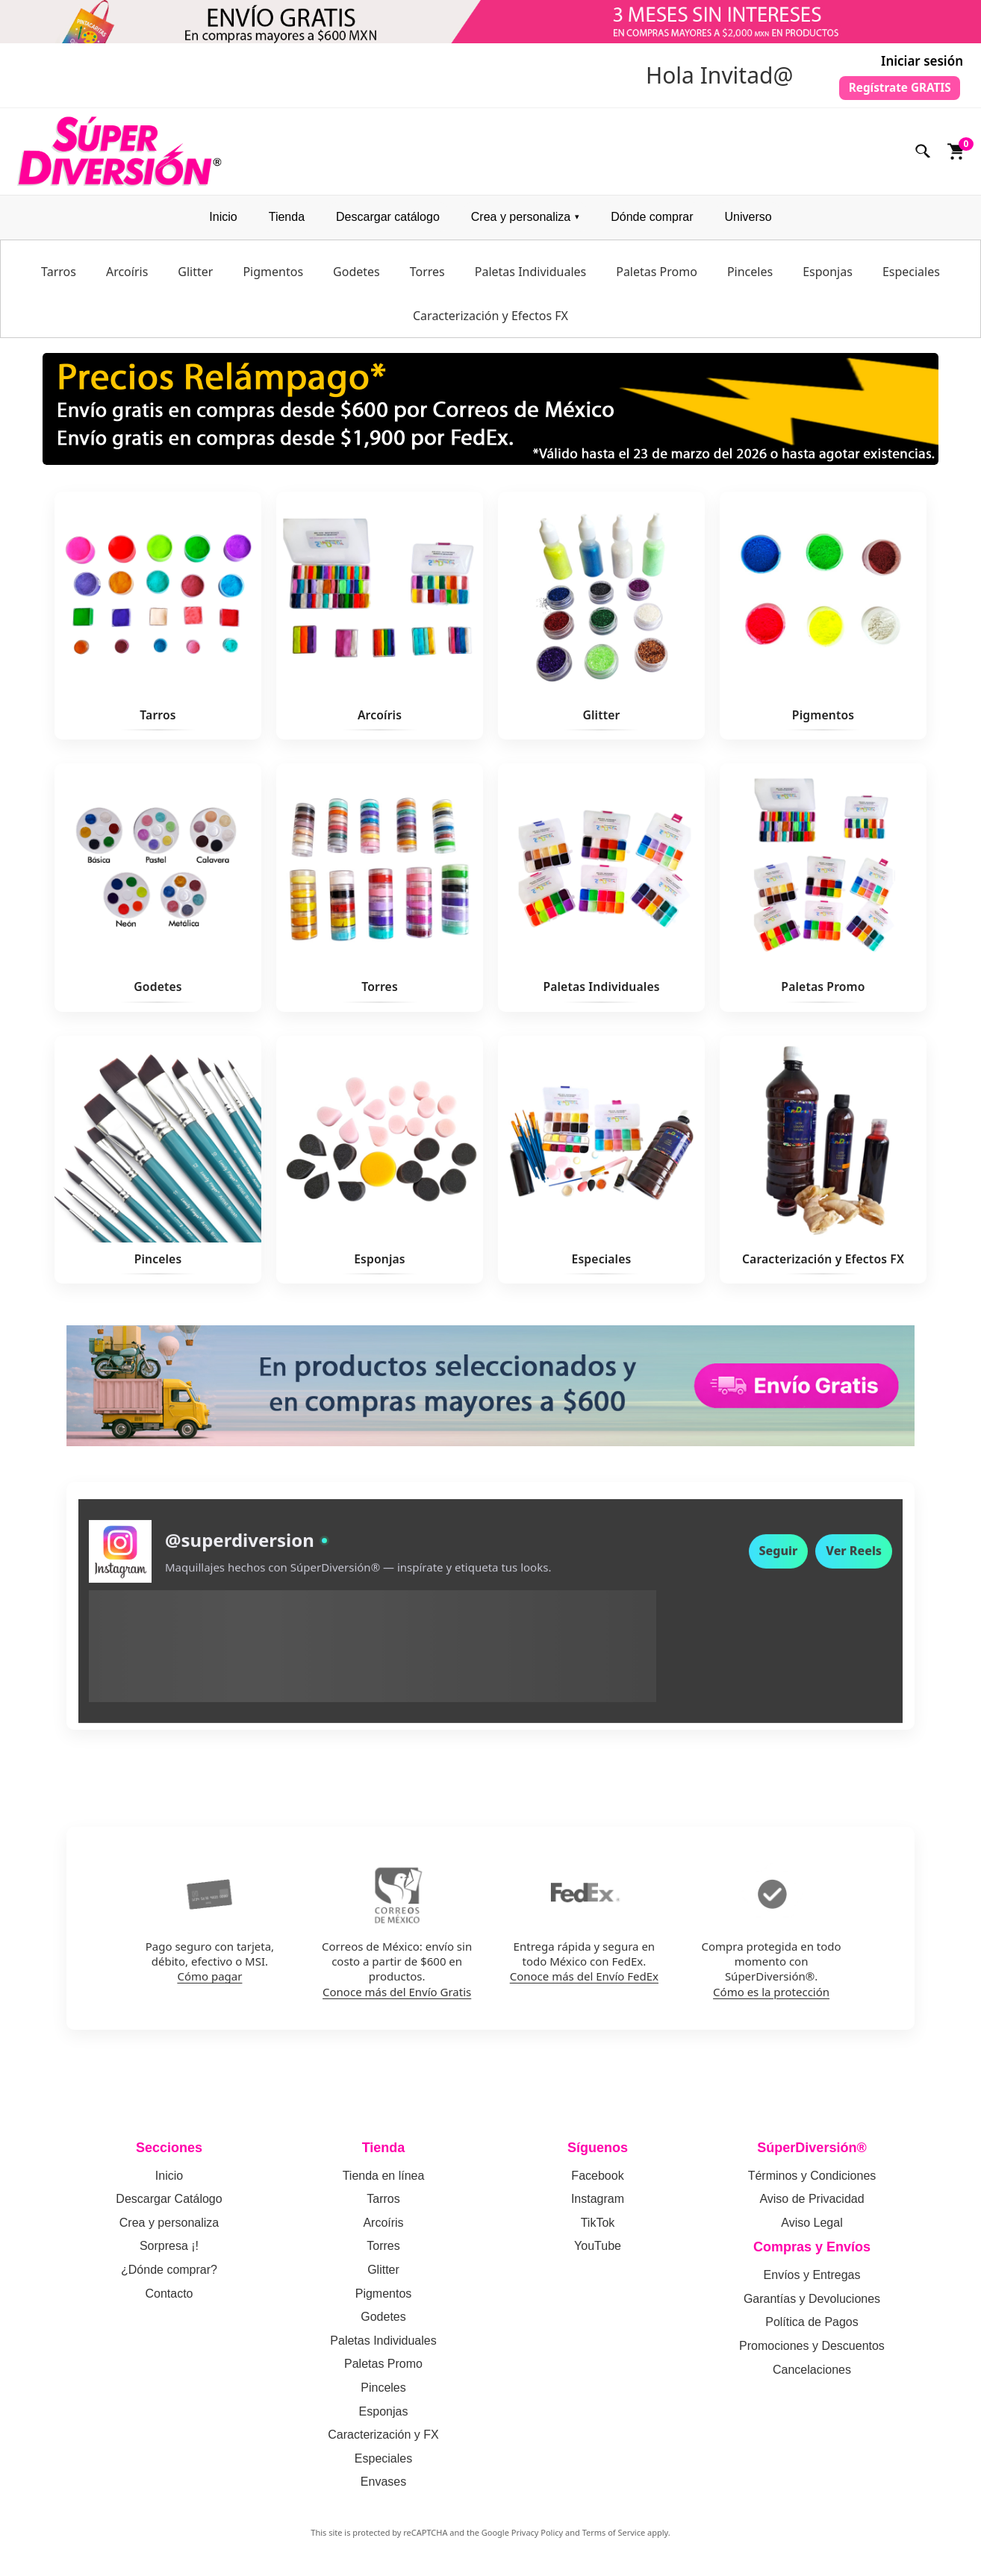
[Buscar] (923, 158)
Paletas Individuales (383, 2347)
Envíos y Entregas (812, 2282)
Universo (747, 224)
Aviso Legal (811, 2229)
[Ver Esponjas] (379, 1166)
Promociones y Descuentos (812, 2352)
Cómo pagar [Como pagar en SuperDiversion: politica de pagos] (209, 1983)
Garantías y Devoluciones (812, 2305)
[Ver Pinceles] (157, 1166)
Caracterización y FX (383, 2442)
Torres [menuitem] (427, 278)
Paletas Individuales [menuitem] (530, 278)
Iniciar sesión (922, 60)
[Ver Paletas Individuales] (601, 895)
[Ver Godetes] (157, 895)
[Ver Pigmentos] (823, 623)
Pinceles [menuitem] (750, 278)
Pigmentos (383, 2300)
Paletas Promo (383, 2371)
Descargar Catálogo (169, 2206)
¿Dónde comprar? (169, 2276)
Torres (383, 2253)
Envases (383, 2489)
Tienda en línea (384, 2182)
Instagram (597, 2206)
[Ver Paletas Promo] (823, 895)
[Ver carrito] (956, 158)
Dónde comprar (652, 224)
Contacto (169, 2300)
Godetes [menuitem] (356, 278)
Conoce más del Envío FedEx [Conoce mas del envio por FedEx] (584, 1983)
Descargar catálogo (388, 224)
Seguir (778, 1568)
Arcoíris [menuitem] (127, 278)
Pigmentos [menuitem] (273, 278)
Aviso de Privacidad (811, 2206)
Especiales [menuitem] (911, 278)
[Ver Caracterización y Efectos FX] (823, 1166)
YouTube (597, 2253)
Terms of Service (614, 2539)
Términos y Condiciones (812, 2182)
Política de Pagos (812, 2329)
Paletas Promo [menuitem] (656, 278)
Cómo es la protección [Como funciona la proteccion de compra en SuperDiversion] (771, 1998)
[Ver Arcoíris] (379, 623)
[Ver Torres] (379, 895)
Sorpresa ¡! (169, 2253)
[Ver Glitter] (601, 623)
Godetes (383, 2324)
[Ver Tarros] (157, 623)
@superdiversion (239, 1557)
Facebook (597, 2182)
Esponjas (383, 2418)
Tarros (383, 2206)
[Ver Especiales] (601, 1166)
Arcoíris (383, 2229)
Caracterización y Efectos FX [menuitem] (490, 322)
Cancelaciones (812, 2376)
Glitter (383, 2276)
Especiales (383, 2465)
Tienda (287, 224)
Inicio (223, 224)
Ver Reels (854, 1568)
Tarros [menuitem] (58, 278)
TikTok (598, 2229)
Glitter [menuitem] (195, 278)
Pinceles (383, 2394)
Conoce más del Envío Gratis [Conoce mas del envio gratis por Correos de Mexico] (397, 1998)
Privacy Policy (537, 2539)
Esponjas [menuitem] (828, 278)
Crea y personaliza (520, 224)
